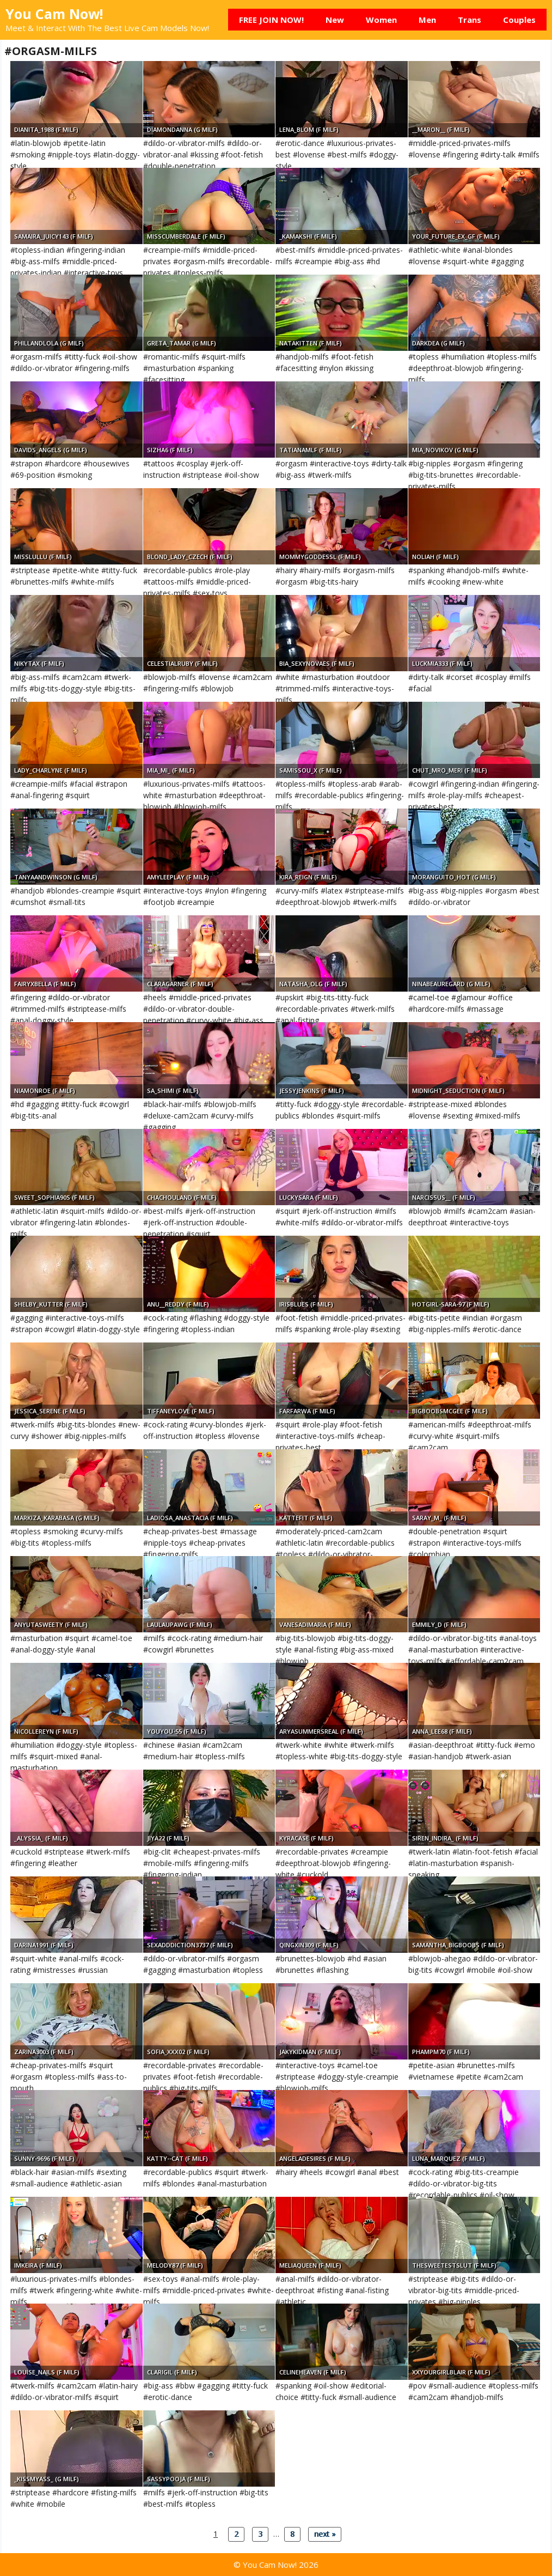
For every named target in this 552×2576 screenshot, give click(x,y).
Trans (469, 19)
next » (324, 2534)
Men (427, 19)
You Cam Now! (54, 13)
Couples (519, 19)
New (335, 19)
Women (381, 19)
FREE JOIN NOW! (271, 19)
